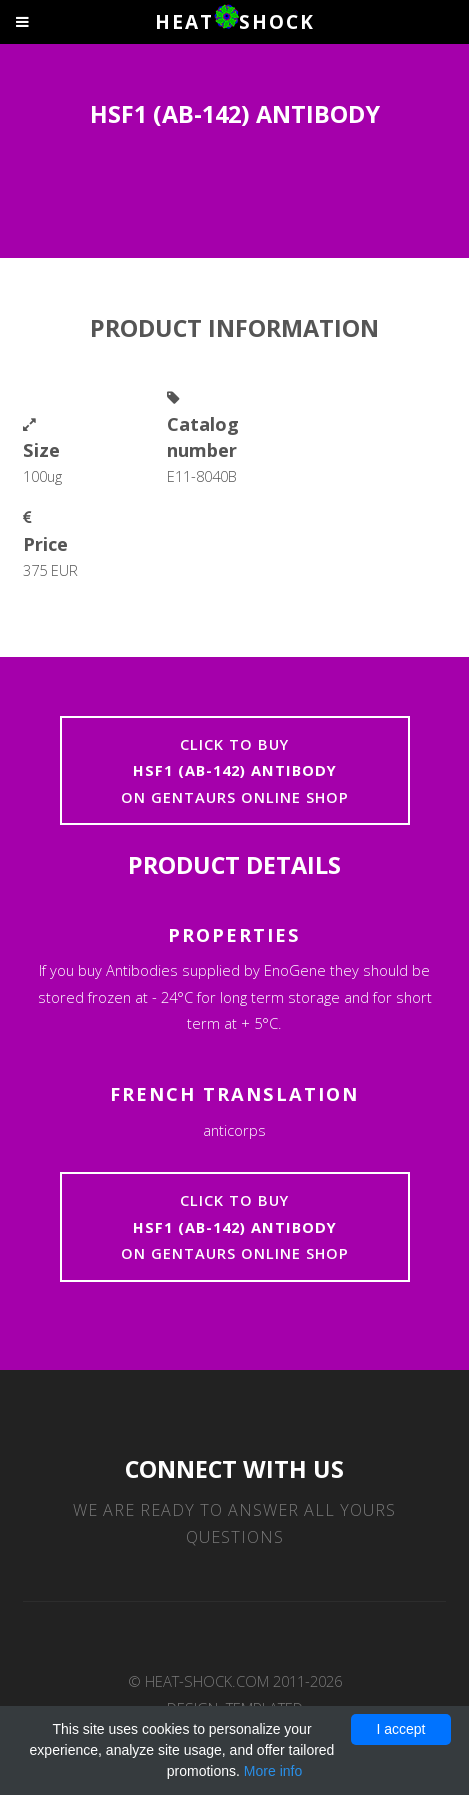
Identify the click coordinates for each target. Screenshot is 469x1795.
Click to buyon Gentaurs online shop (235, 770)
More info (273, 1771)
